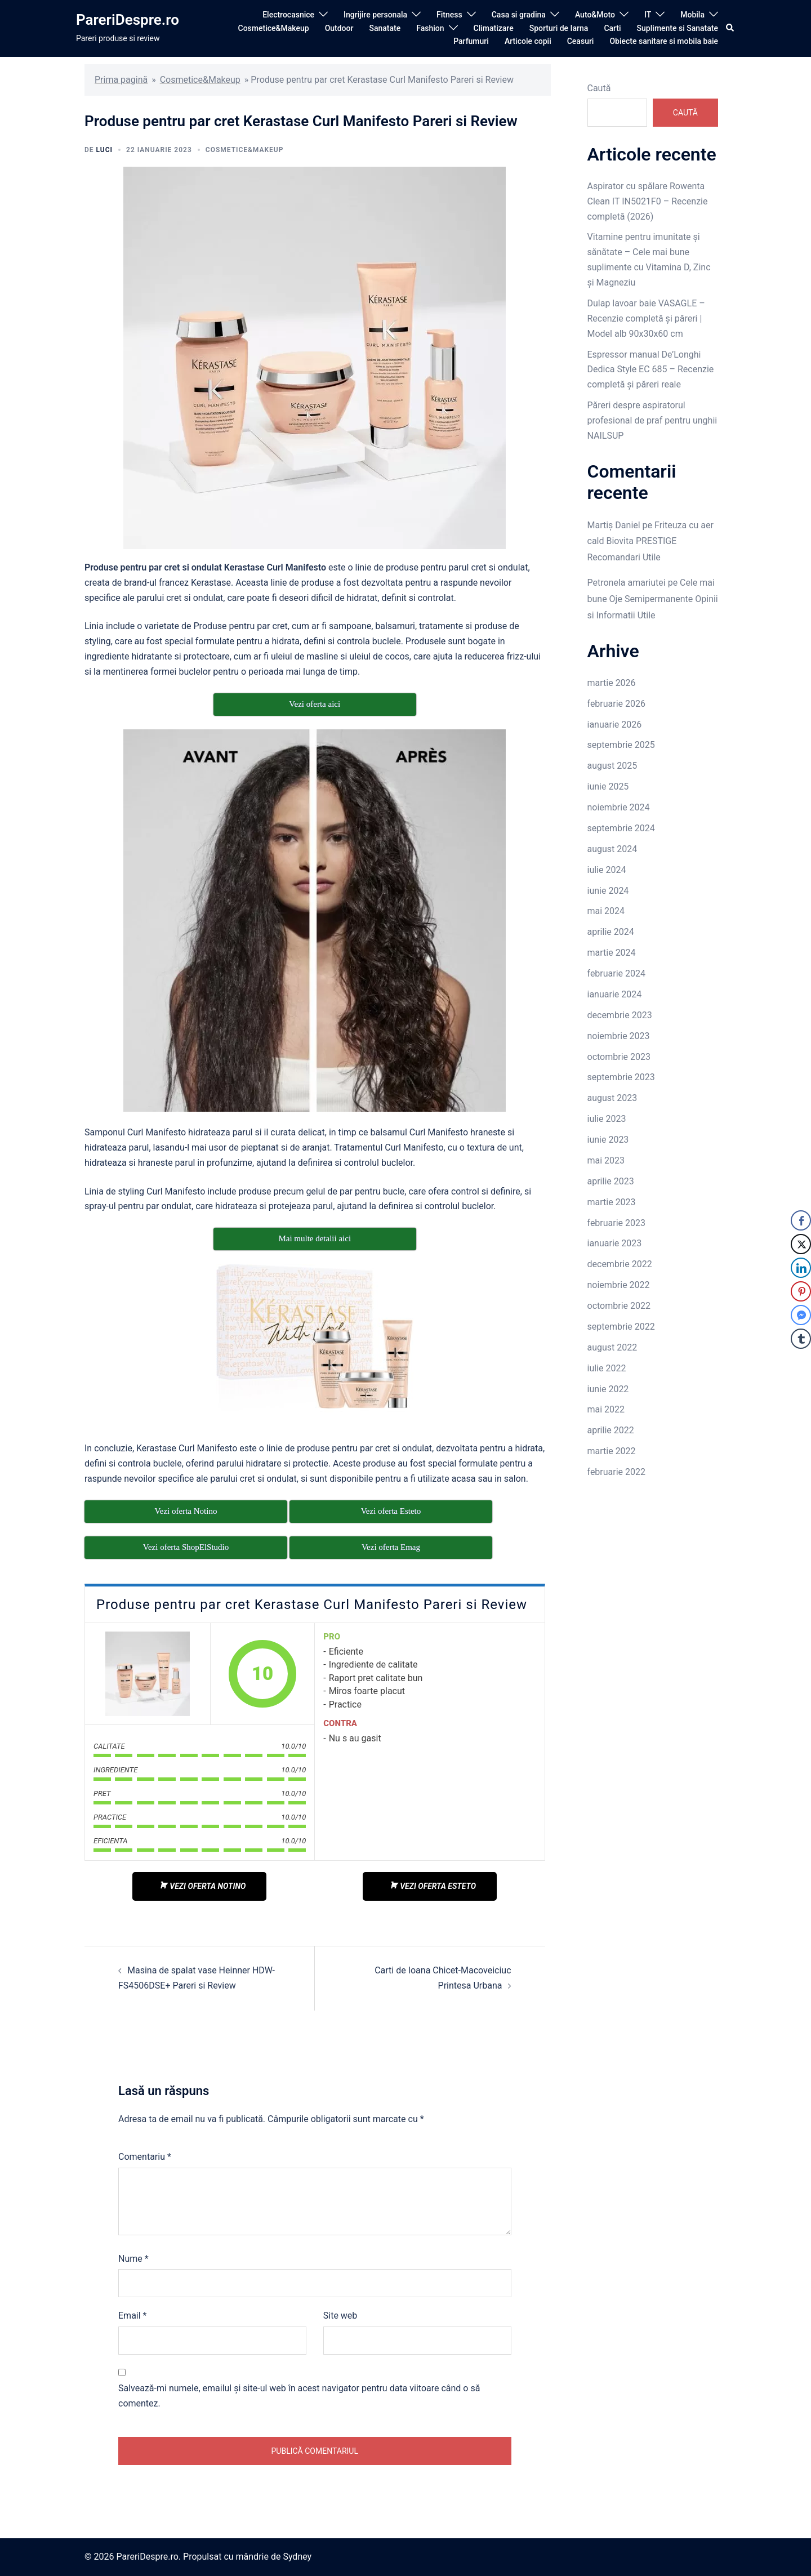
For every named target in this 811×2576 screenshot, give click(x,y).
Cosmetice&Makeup (273, 28)
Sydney (297, 2556)
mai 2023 (606, 1160)
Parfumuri (471, 41)
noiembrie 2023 (618, 1036)
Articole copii (528, 41)
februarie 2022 (616, 1472)
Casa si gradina (519, 14)
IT (647, 14)
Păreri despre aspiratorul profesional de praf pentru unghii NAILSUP (652, 420)
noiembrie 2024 (618, 807)
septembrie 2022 (621, 1326)
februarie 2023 (616, 1223)
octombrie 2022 (618, 1305)
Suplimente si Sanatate (677, 28)
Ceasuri (580, 41)
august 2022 (612, 1347)
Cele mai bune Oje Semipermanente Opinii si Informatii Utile (652, 599)
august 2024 (612, 849)
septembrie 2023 (621, 1077)
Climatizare (494, 28)
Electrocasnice (288, 14)
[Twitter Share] (801, 1244)
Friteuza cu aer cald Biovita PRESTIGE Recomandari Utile (650, 541)
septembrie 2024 (621, 828)
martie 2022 (611, 1451)
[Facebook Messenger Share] (801, 1315)
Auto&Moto (595, 14)
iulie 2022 (606, 1368)
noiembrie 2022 (618, 1285)
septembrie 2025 (621, 744)
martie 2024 (611, 952)
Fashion (430, 28)
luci (104, 150)
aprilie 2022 (610, 1430)
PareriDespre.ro (127, 19)
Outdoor (339, 28)
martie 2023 (611, 1202)
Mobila (692, 14)
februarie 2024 (616, 973)
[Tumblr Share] (801, 1339)
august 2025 (612, 765)
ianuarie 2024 (614, 994)
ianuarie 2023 (614, 1243)
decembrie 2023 (619, 1015)
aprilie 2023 (610, 1181)
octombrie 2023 (618, 1056)
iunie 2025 (608, 786)
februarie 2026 (616, 703)
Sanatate (384, 28)
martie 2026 (611, 683)
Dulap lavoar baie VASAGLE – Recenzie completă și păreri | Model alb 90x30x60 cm (646, 318)
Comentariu (144, 2156)
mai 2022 (606, 1409)
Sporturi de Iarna (559, 28)
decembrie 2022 (619, 1264)
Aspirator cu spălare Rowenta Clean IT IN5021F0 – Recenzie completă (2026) (647, 201)
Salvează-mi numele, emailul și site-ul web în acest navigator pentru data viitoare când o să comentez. (299, 2396)
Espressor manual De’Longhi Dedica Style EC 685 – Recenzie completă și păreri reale (650, 369)
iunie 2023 (608, 1139)
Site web (340, 2315)
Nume (133, 2258)
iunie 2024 (608, 890)
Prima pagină (121, 79)
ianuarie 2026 (614, 724)
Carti (612, 28)
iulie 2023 (606, 1118)
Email (132, 2315)
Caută (599, 88)
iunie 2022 (608, 1389)
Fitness (449, 14)
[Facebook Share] (801, 1220)
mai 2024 (606, 911)
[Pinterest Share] (801, 1291)
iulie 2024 (606, 869)
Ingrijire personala (375, 14)
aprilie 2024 (610, 931)
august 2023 (612, 1098)
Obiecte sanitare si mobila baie (663, 41)
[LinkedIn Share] (801, 1268)
